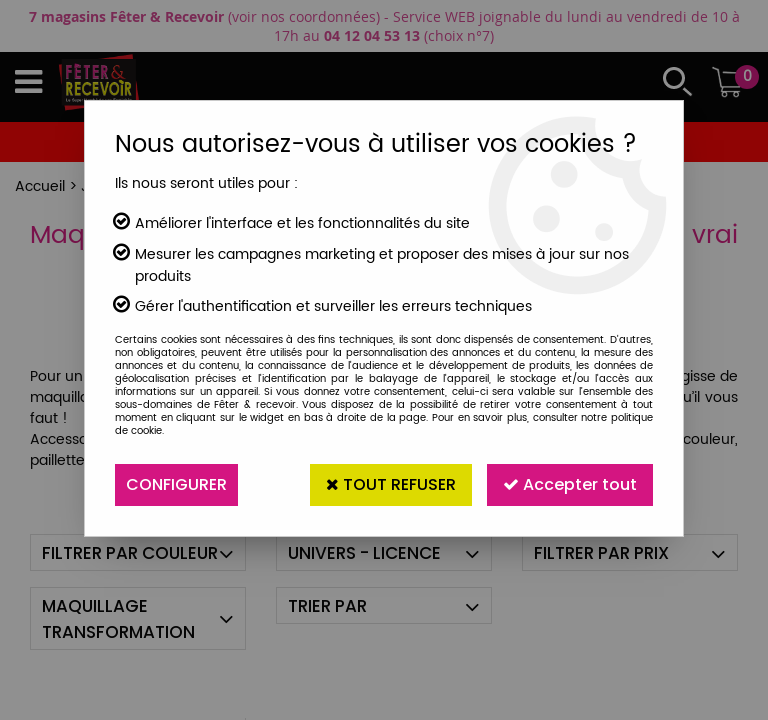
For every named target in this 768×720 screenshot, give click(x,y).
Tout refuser (391, 484)
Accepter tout (570, 484)
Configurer (176, 484)
